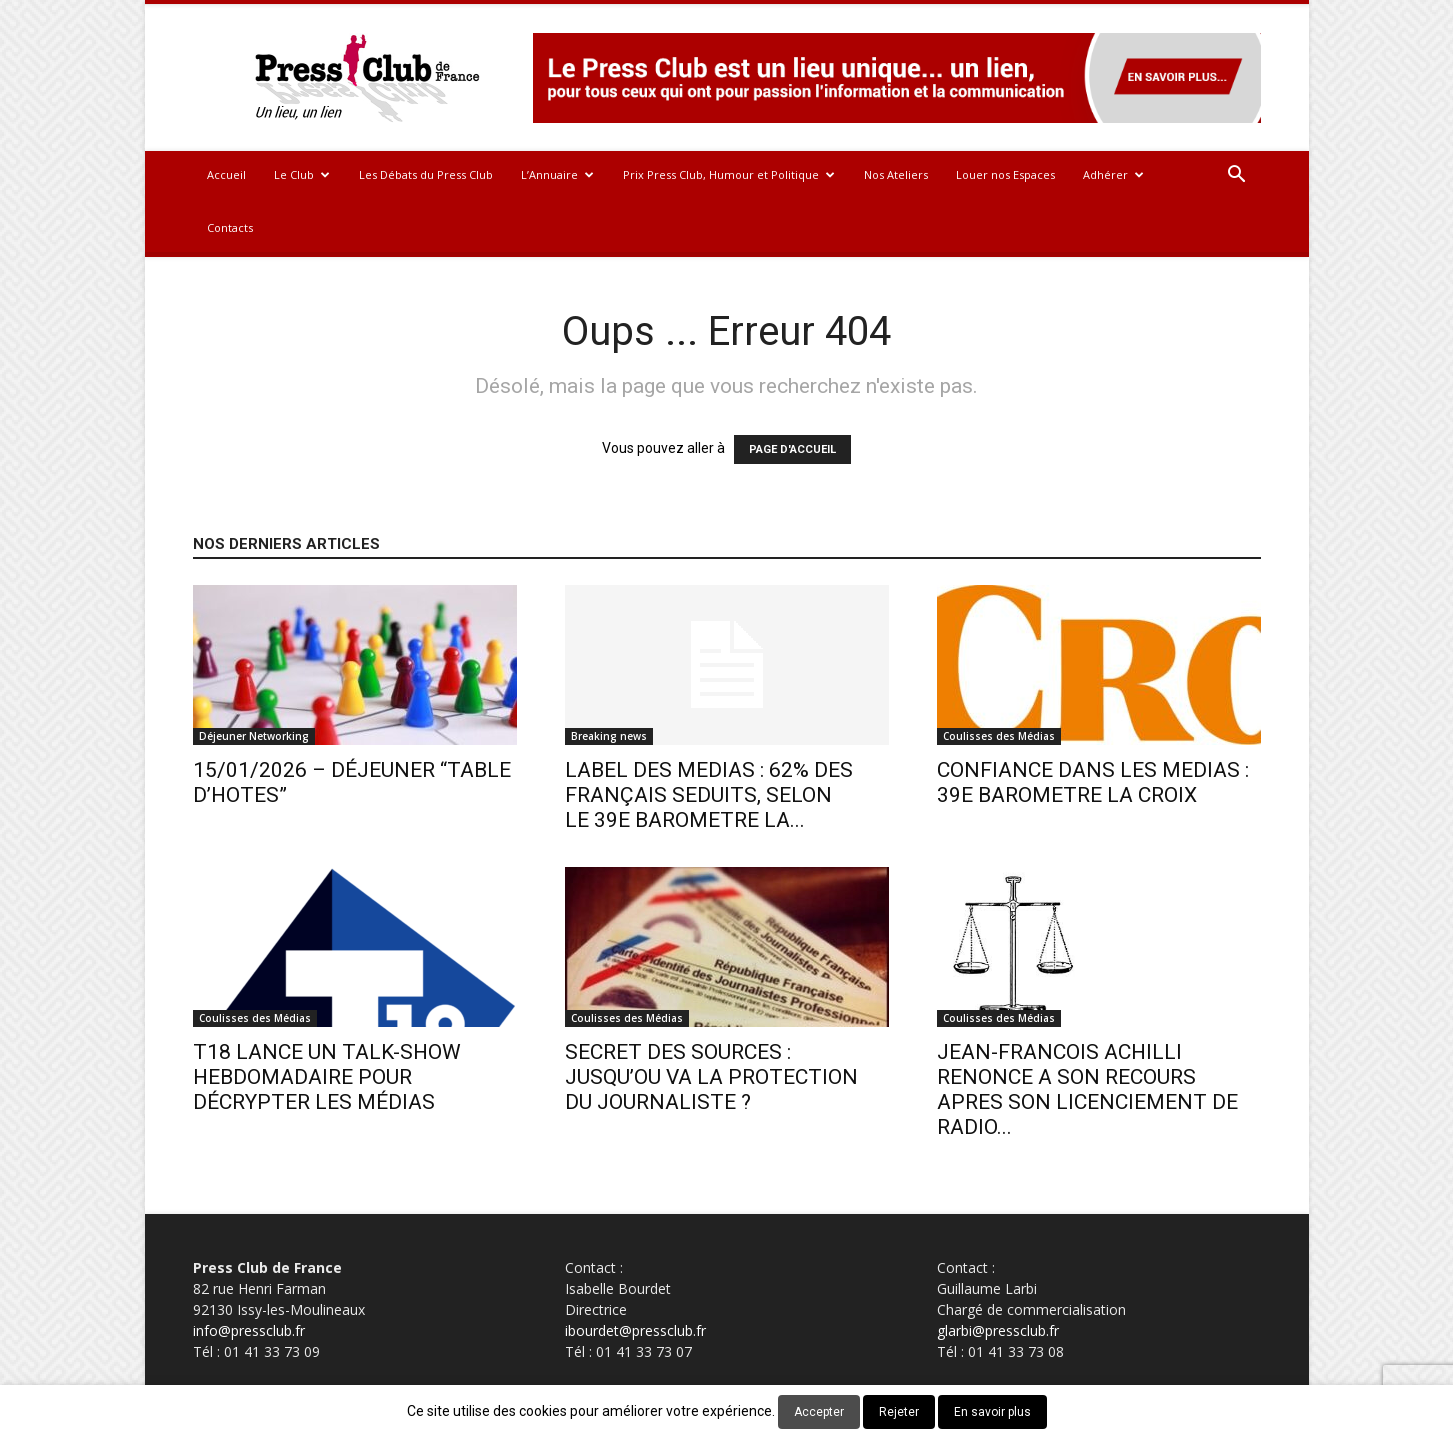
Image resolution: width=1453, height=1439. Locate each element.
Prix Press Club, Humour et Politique (729, 174)
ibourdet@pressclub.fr (635, 1330)
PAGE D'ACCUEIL (792, 449)
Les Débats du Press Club (426, 174)
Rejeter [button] (899, 1412)
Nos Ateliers (896, 174)
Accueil (226, 174)
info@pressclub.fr (249, 1330)
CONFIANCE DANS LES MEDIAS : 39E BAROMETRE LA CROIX (1093, 782)
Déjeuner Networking (254, 736)
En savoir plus (992, 1412)
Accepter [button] (819, 1412)
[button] (1237, 176)
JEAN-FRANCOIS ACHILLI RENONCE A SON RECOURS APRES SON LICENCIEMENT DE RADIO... (1087, 1089)
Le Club (302, 174)
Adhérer (1113, 174)
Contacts (230, 227)
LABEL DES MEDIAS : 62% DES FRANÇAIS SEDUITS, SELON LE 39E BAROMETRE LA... (709, 795)
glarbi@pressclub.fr (998, 1330)
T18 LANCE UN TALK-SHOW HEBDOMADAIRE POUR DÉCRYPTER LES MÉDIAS (327, 1077)
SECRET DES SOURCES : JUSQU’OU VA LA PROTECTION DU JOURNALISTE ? (711, 1077)
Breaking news (609, 736)
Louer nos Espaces (1005, 174)
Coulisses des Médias (999, 736)
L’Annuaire (557, 174)
